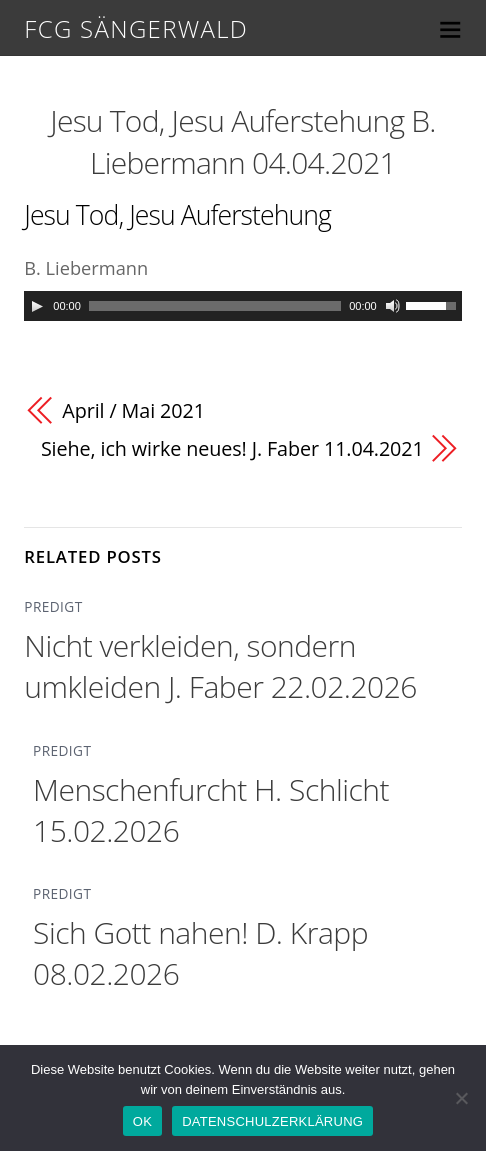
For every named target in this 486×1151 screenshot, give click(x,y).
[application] (242, 306)
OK (142, 1121)
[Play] (37, 306)
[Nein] (461, 1098)
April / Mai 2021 (133, 410)
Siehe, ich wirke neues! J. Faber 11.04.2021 (232, 448)
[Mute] (393, 306)
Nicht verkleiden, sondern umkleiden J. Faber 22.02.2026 (220, 666)
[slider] (215, 306)
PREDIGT (53, 606)
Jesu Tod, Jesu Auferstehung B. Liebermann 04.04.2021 (242, 141)
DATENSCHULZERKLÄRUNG (272, 1121)
